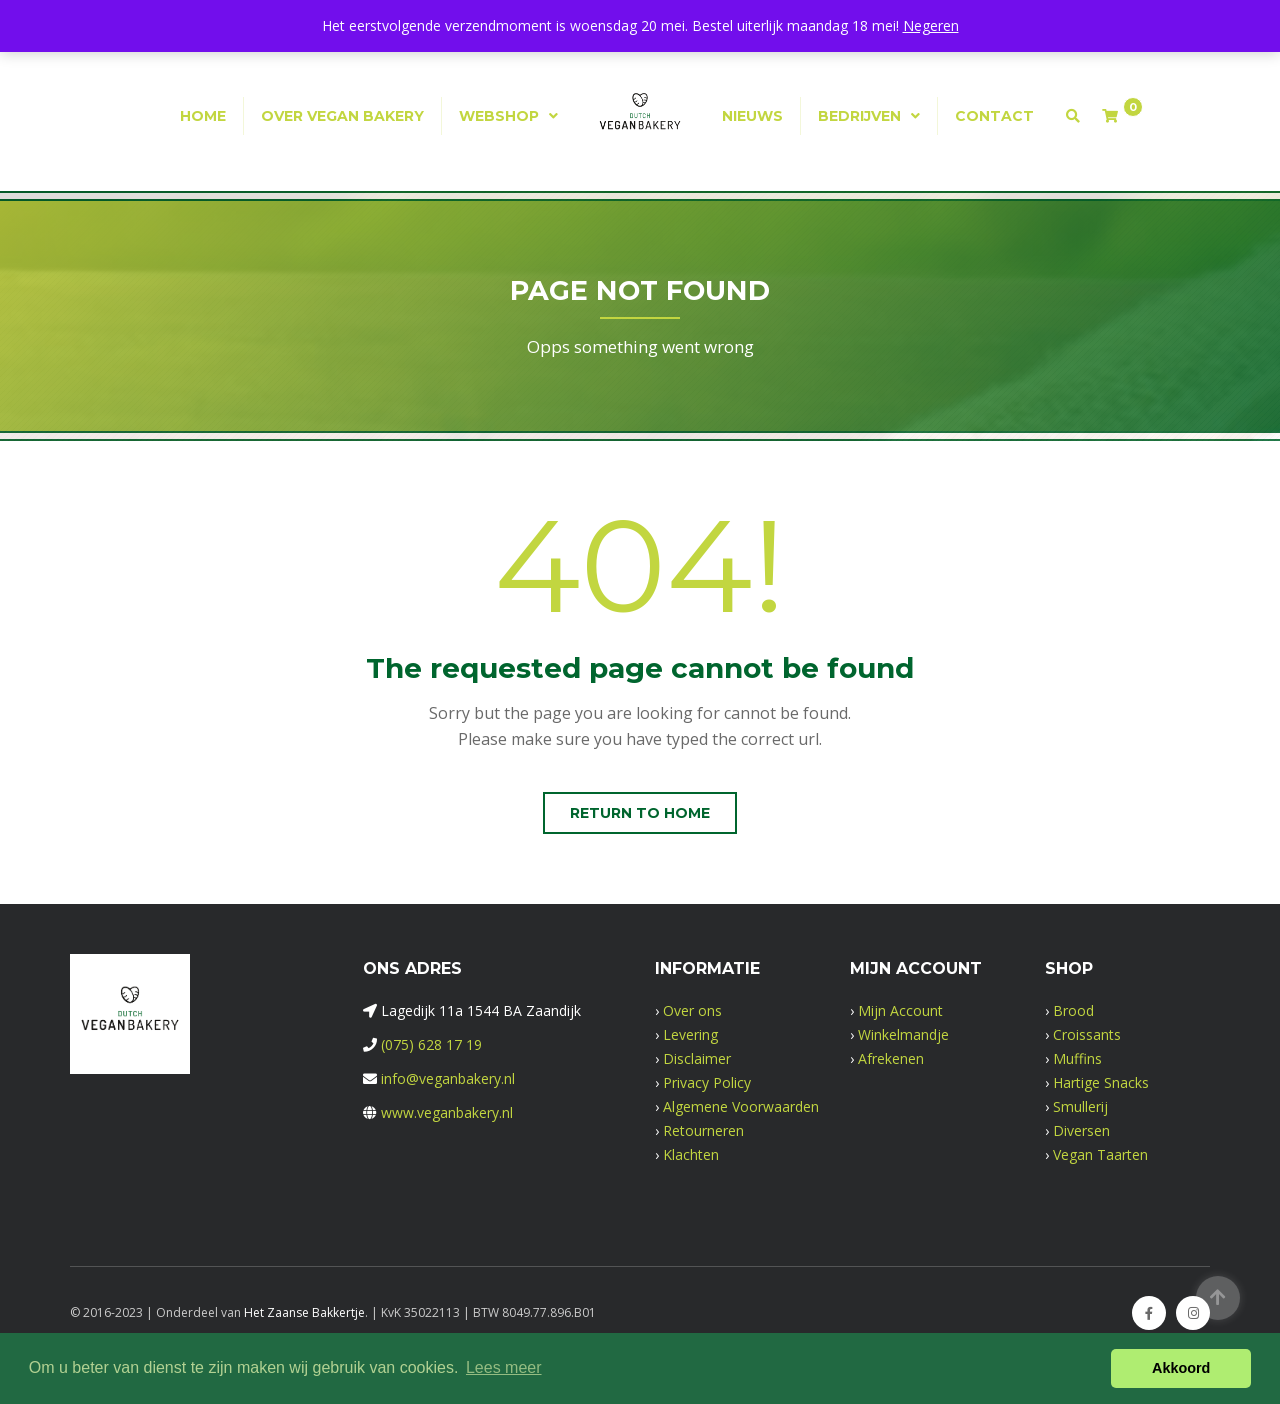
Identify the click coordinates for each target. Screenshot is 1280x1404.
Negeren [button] (931, 25)
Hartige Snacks (1101, 1082)
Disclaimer (697, 1058)
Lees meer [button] (504, 1367)
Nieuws (752, 116)
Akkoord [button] (1181, 1368)
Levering (690, 1034)
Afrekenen (891, 1058)
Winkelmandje (903, 1034)
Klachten (691, 1154)
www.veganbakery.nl (447, 1112)
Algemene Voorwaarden (741, 1106)
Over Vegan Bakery (342, 116)
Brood (1073, 1010)
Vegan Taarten (1100, 1154)
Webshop (499, 116)
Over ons (692, 1010)
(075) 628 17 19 (431, 1044)
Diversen (1081, 1130)
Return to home (640, 813)
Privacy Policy (707, 1082)
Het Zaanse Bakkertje (304, 1312)
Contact (994, 116)
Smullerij (1080, 1106)
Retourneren (703, 1130)
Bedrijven (859, 116)
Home (203, 116)
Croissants (1087, 1034)
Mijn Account (900, 1010)
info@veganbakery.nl (448, 1078)
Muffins (1077, 1058)
